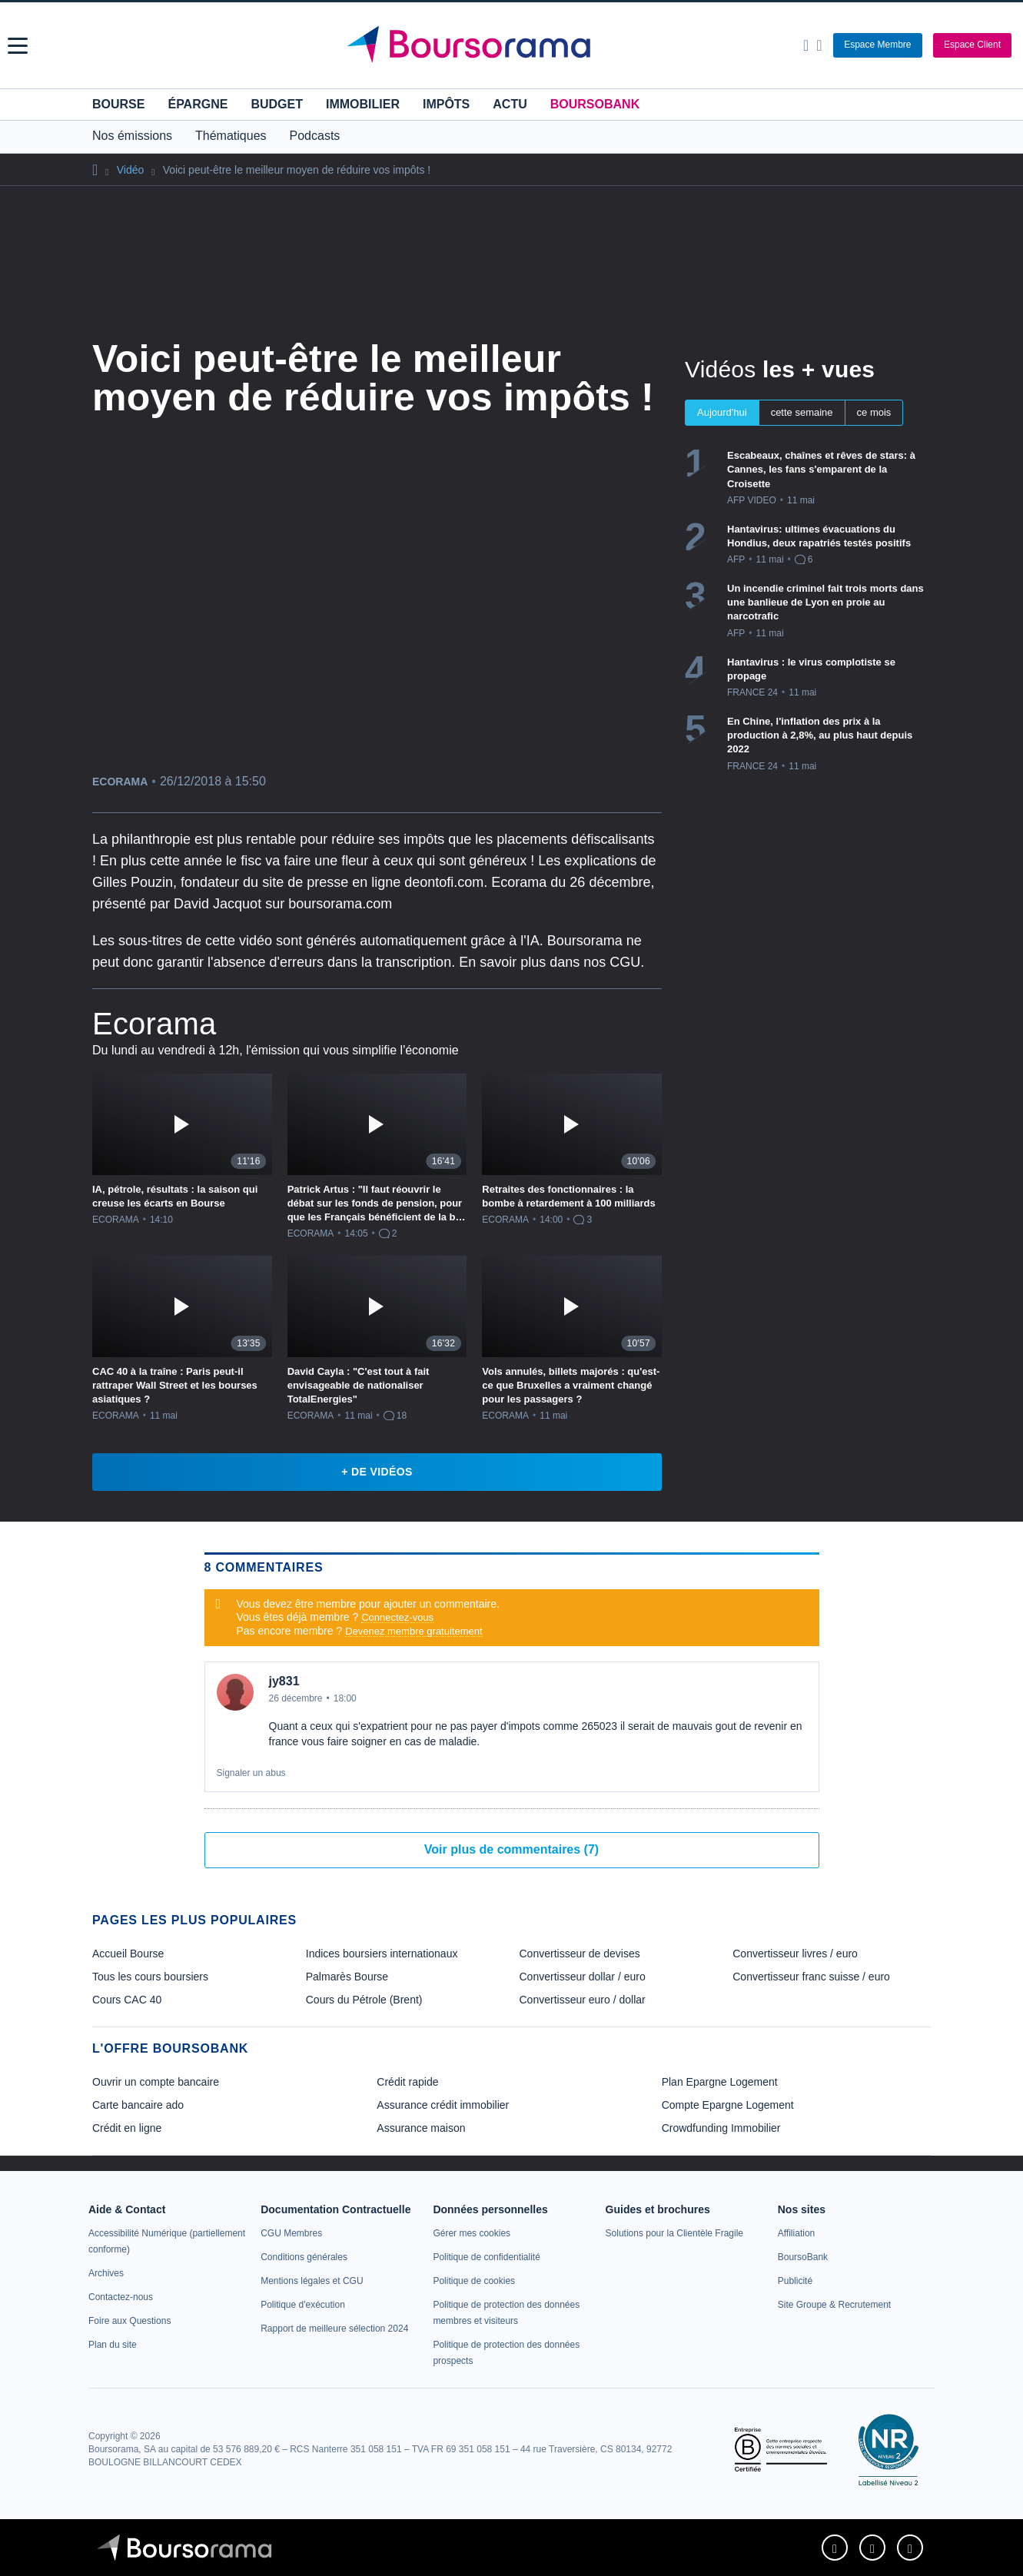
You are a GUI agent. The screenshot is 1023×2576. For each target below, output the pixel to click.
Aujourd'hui (722, 412)
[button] (17, 46)
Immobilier (363, 104)
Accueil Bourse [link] (128, 1953)
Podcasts (315, 135)
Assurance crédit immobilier (443, 2105)
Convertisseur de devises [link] (580, 1953)
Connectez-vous (397, 1617)
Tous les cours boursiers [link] (150, 1976)
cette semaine (802, 412)
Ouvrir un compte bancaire (155, 2082)
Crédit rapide (407, 2082)
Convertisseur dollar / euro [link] (583, 1976)
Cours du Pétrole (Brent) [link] (364, 1999)
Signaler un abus (251, 1773)
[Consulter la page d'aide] (819, 45)
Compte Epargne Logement (728, 2105)
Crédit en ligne (126, 2128)
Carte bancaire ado (138, 2105)
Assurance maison (421, 2128)
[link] (106, 2273)
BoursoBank (594, 104)
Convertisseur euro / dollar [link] (583, 1999)
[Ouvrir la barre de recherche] (806, 45)
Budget (277, 104)
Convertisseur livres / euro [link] (795, 1953)
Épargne (198, 104)
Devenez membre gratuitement (413, 1631)
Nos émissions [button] (132, 135)
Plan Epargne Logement (720, 2082)
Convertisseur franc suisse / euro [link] (811, 1976)
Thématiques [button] (231, 135)
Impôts (446, 104)
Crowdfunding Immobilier (721, 2128)
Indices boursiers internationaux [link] (382, 1953)
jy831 (284, 1681)
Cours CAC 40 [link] (126, 1999)
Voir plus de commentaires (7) (511, 1849)
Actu (509, 104)
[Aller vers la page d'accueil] (513, 45)
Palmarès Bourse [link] (347, 1976)
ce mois (874, 412)
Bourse (118, 104)
